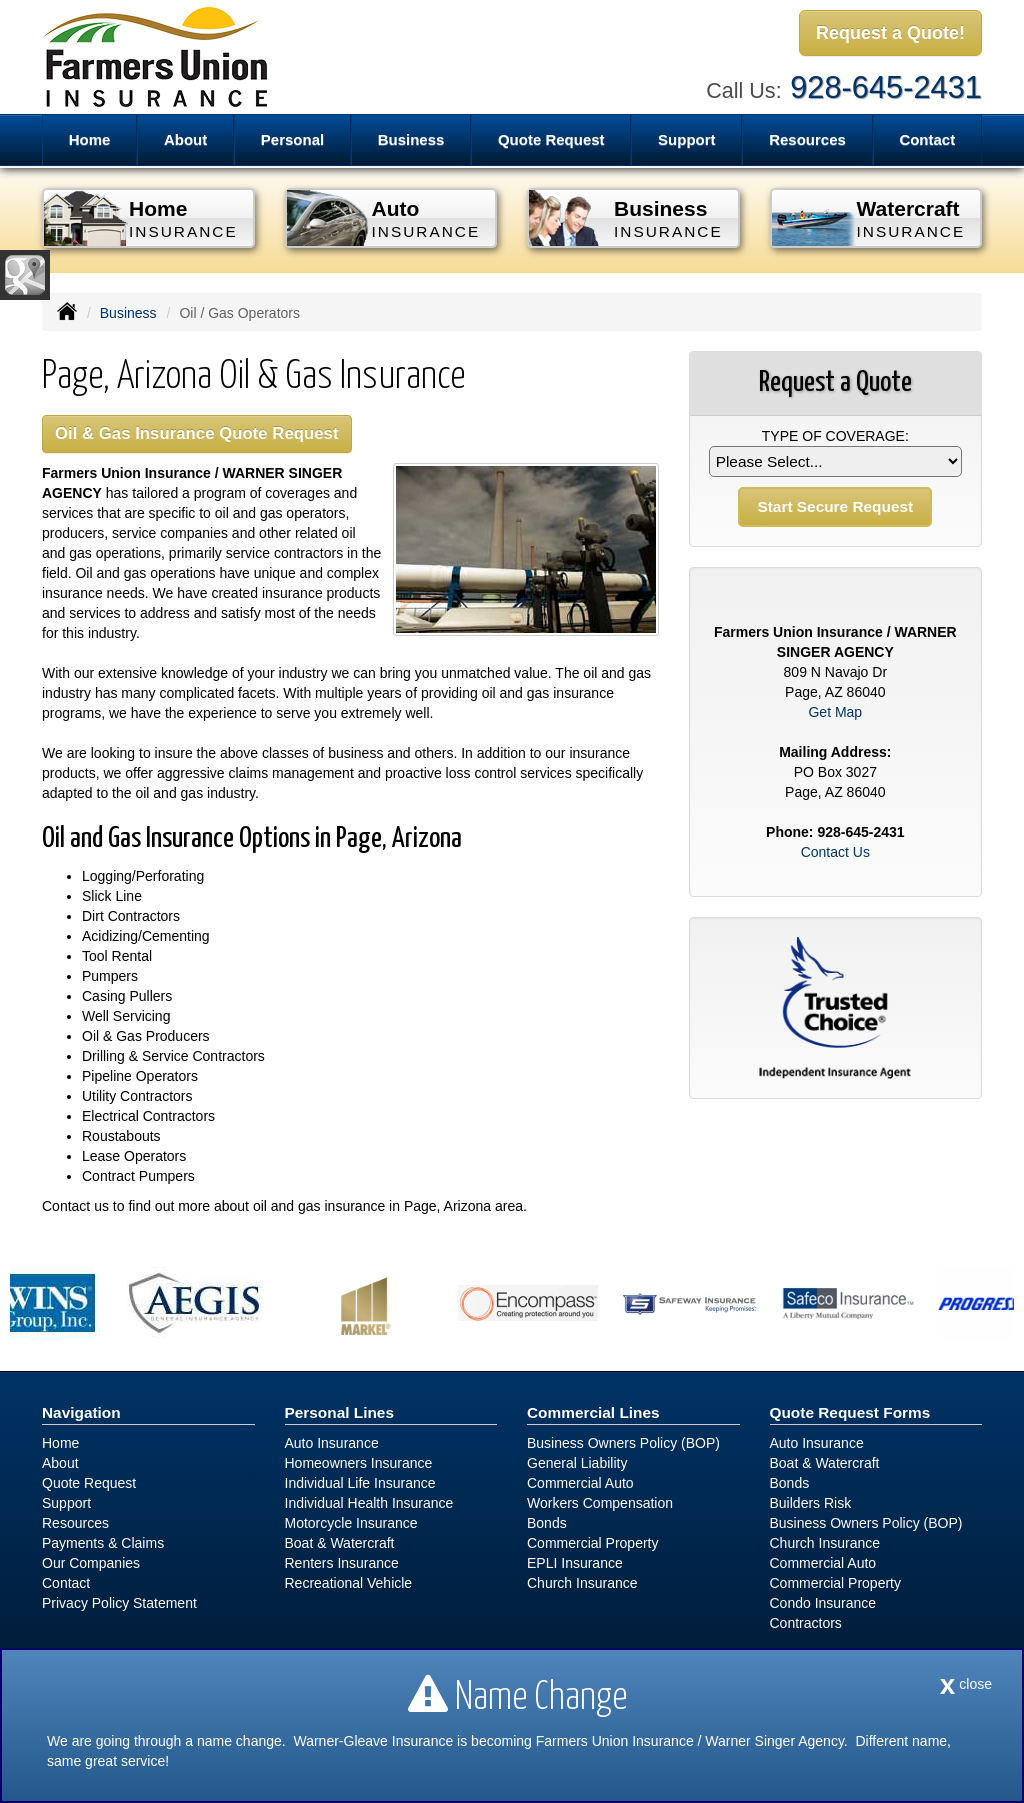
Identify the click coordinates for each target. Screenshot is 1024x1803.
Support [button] (687, 139)
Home (90, 139)
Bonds (547, 1523)
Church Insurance (582, 1583)
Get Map (835, 712)
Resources (75, 1523)
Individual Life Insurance (360, 1483)
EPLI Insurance (575, 1563)
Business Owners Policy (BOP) (623, 1443)
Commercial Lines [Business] (593, 1412)
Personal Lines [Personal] (340, 1412)
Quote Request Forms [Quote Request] (850, 1412)
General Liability (577, 1463)
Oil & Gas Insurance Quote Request (197, 433)
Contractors (806, 1623)
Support (66, 1503)
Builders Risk (811, 1503)
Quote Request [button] (551, 139)
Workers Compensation (600, 1503)
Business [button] (411, 139)
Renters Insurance (342, 1563)
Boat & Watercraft (340, 1543)
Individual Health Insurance (369, 1503)
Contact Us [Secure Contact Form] (835, 852)
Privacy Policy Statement (119, 1603)
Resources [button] (807, 139)
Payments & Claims (103, 1543)
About (60, 1463)
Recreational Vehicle (349, 1583)
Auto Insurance (332, 1443)
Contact (927, 139)
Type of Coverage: (835, 436)
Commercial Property (592, 1543)
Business (128, 313)
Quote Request (89, 1483)
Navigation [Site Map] (81, 1412)
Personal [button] (292, 139)
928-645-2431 (886, 87)
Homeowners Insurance (359, 1463)
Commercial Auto (580, 1483)
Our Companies (91, 1563)
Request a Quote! (890, 33)
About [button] (185, 139)
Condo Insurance (823, 1603)
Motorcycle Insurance (351, 1523)
